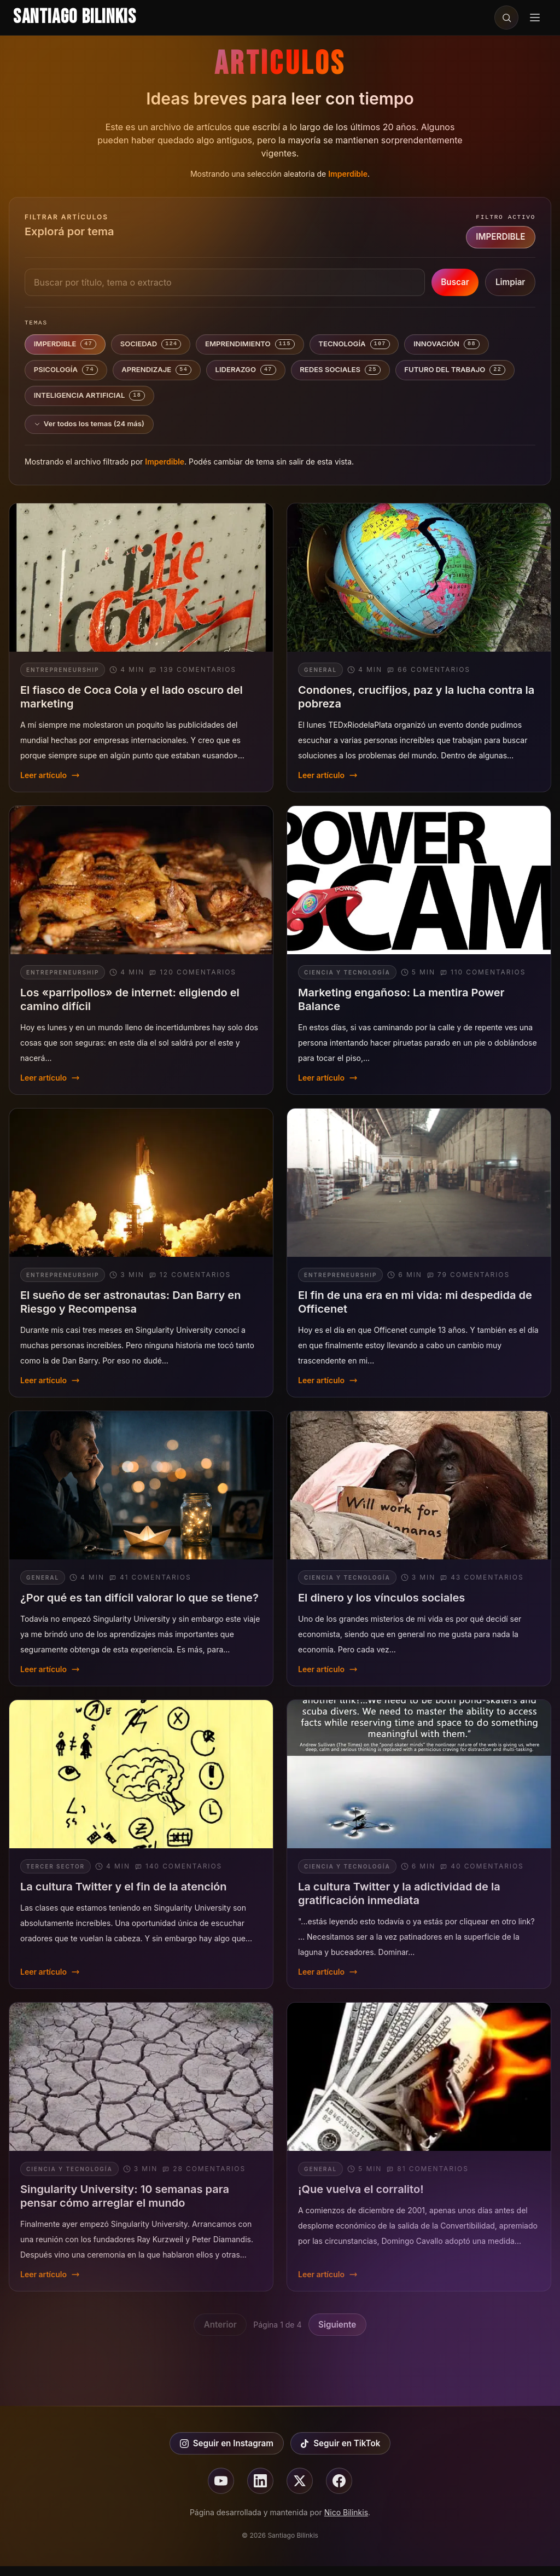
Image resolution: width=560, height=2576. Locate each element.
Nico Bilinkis (346, 2522)
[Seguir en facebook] (339, 2491)
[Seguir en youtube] (221, 2491)
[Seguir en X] (300, 2491)
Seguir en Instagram (226, 2453)
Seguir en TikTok (340, 2453)
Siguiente (337, 2334)
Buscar (455, 282)
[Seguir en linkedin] (260, 2491)
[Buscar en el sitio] (506, 17)
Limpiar (510, 282)
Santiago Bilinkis (75, 17)
